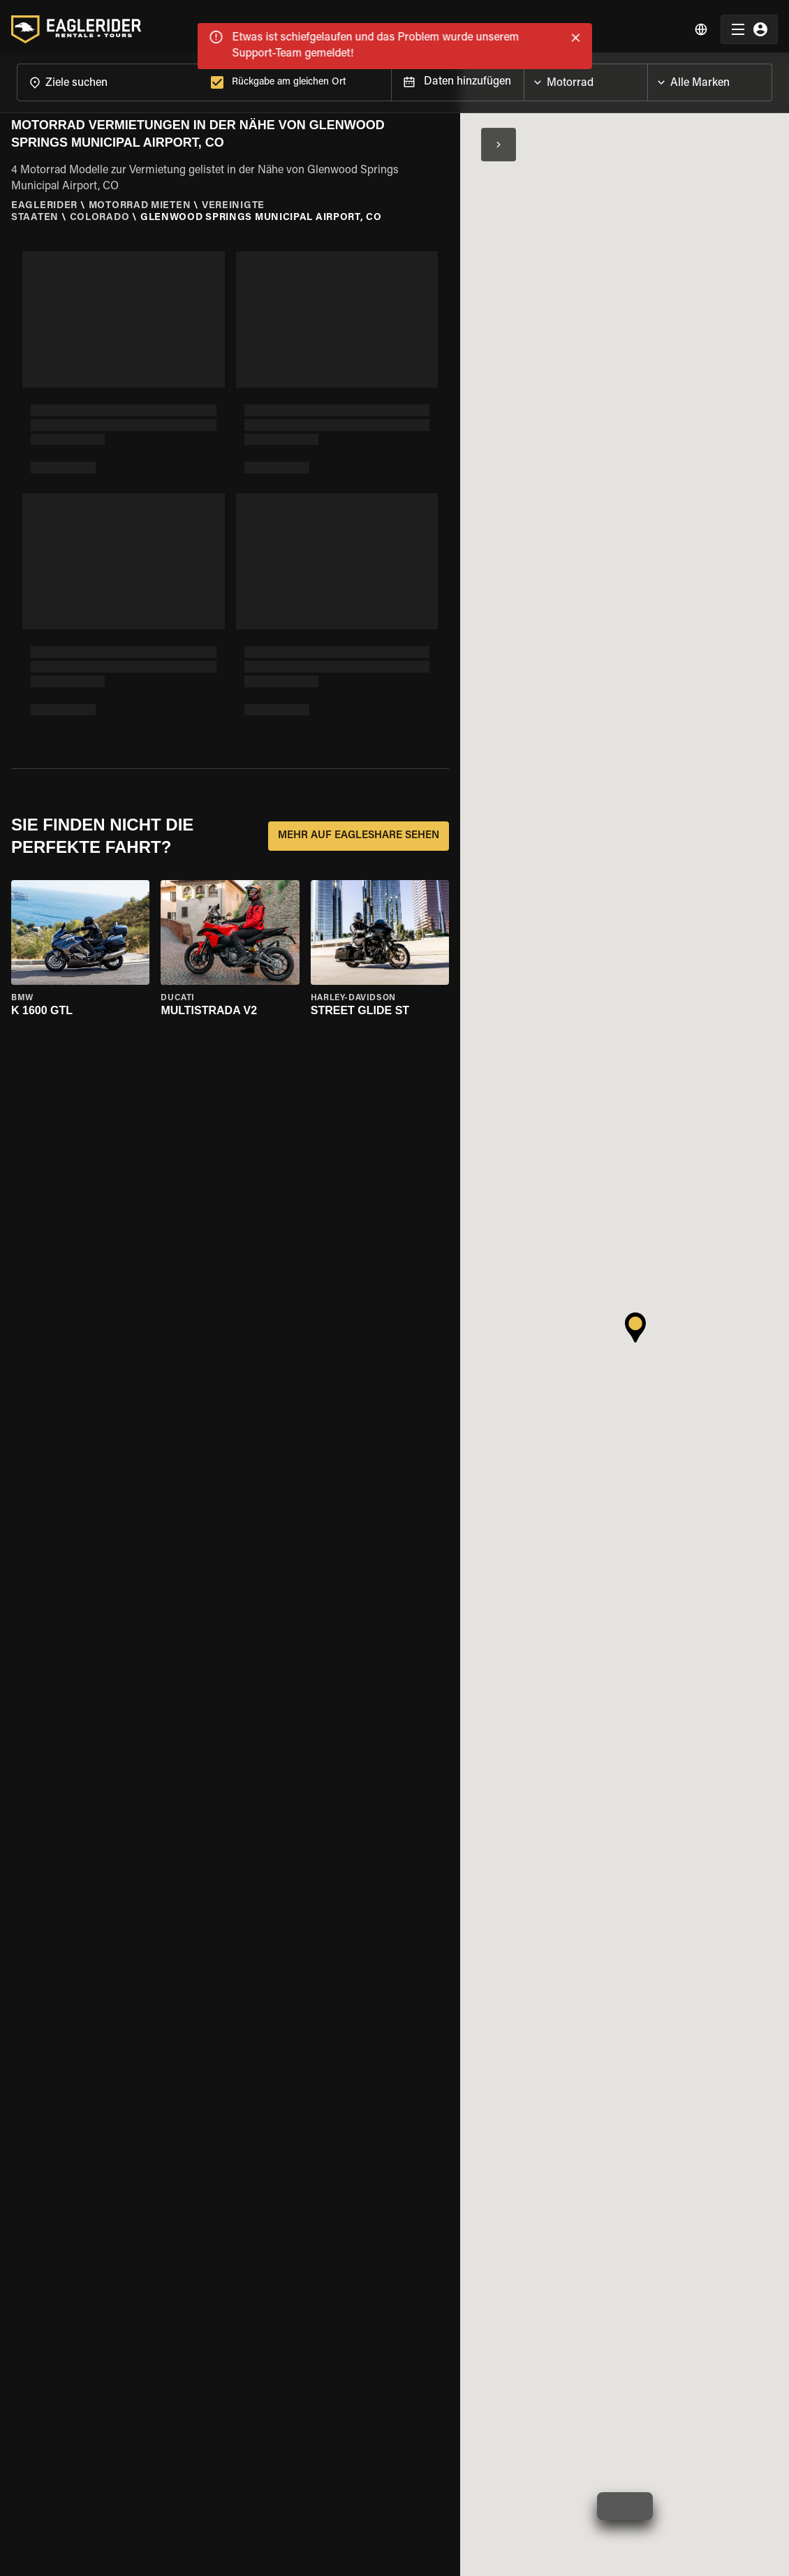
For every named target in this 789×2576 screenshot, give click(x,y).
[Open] (647, 72)
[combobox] (111, 76)
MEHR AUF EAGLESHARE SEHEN (358, 831)
